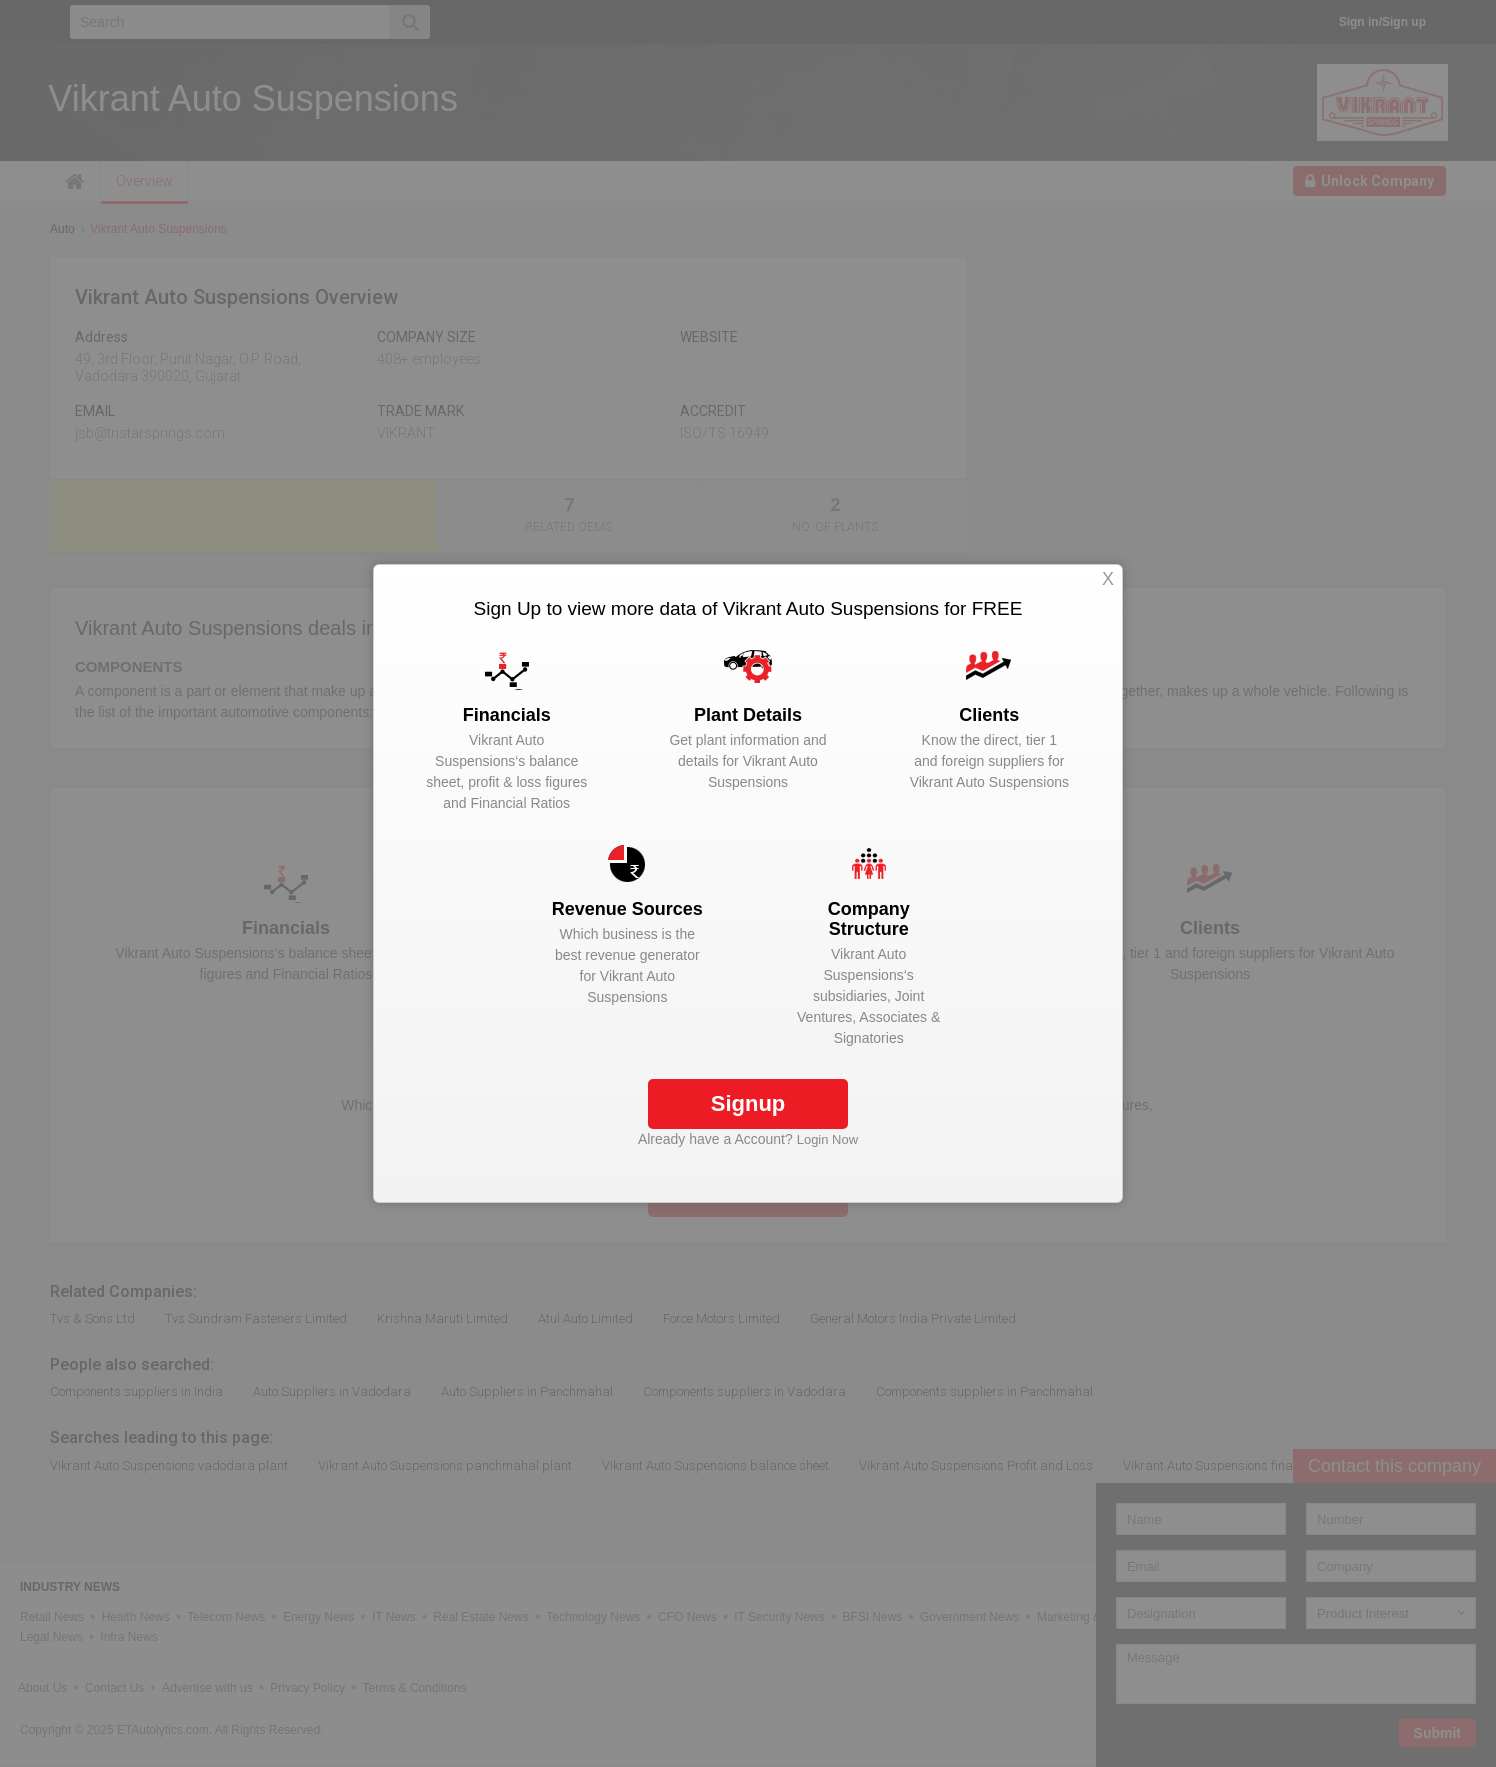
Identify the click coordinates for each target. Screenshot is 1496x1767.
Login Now (827, 1139)
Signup (748, 1103)
